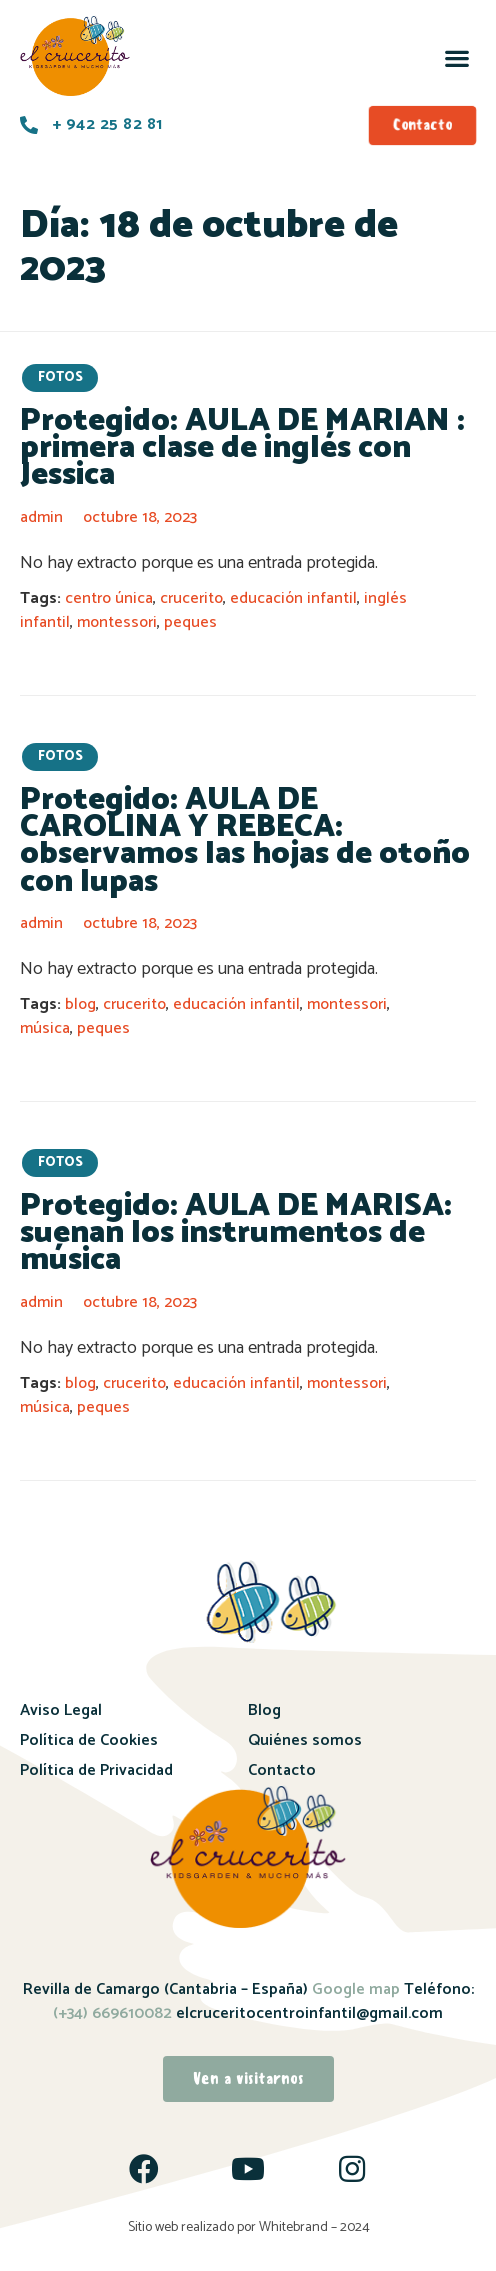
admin (41, 517)
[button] (456, 57)
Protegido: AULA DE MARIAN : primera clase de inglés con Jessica (242, 448)
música (45, 1028)
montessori (117, 622)
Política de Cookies (89, 1740)
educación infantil (293, 598)
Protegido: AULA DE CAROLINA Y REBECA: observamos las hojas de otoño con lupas (245, 841)
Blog (264, 1710)
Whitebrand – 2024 (314, 2227)
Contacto (282, 1770)
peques (190, 622)
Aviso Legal (61, 1710)
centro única (109, 598)
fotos (60, 377)
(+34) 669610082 (112, 2013)
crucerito (191, 598)
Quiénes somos (305, 1740)
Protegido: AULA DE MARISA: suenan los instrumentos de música (236, 1233)
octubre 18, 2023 (140, 517)
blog (80, 1004)
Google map (356, 1989)
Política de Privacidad (96, 1770)
